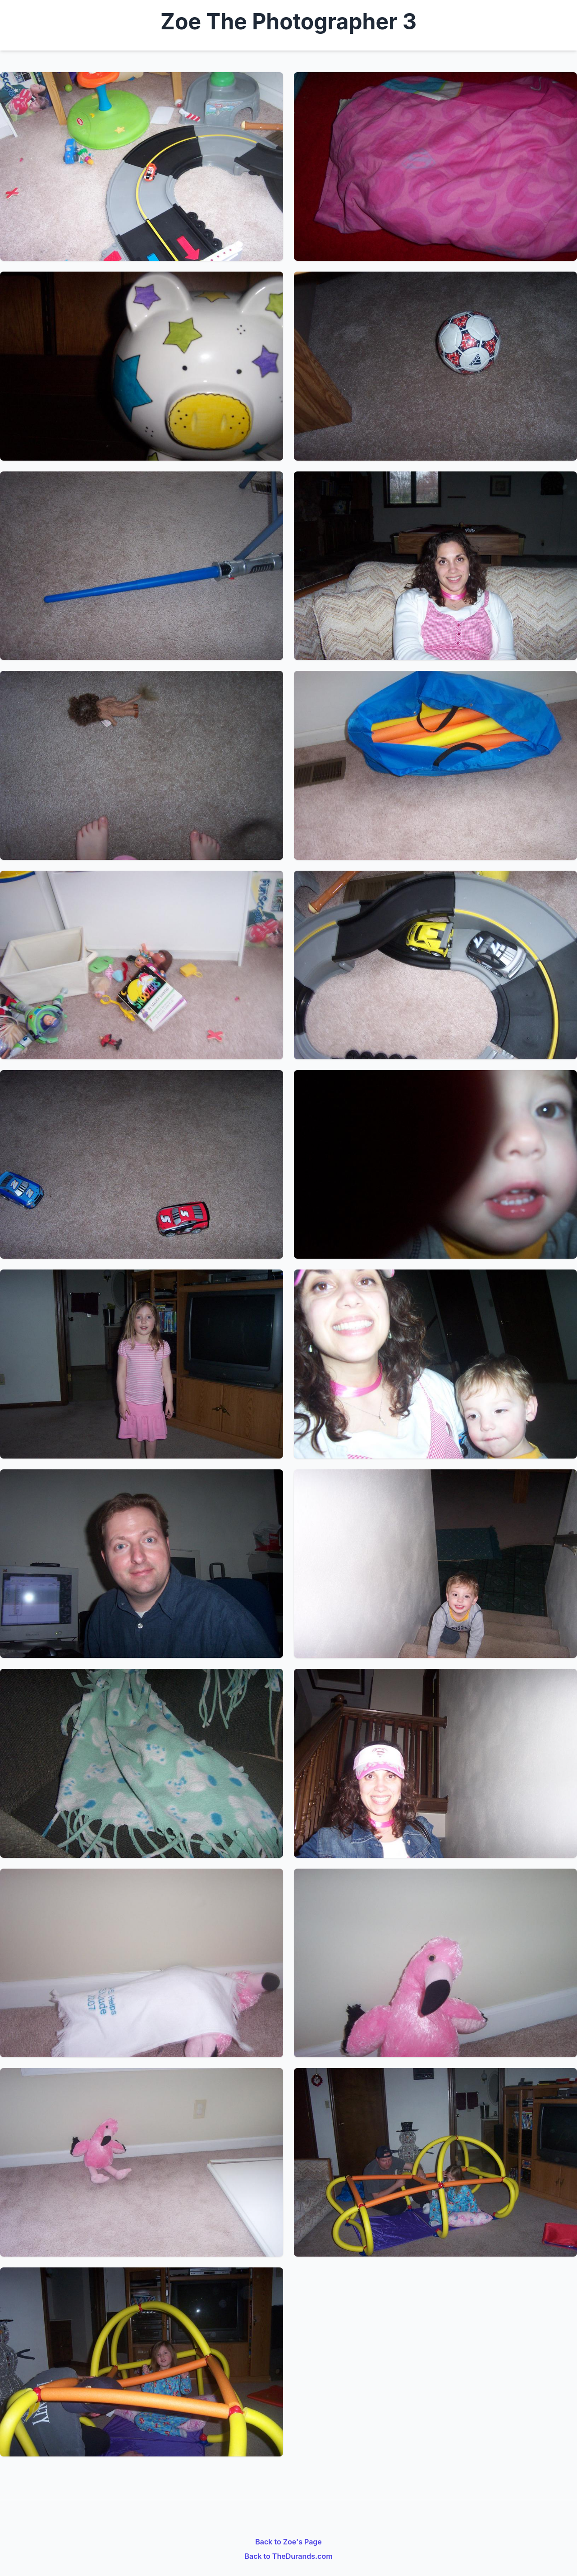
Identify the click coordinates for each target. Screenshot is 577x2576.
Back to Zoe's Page (288, 2541)
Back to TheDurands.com (288, 2556)
